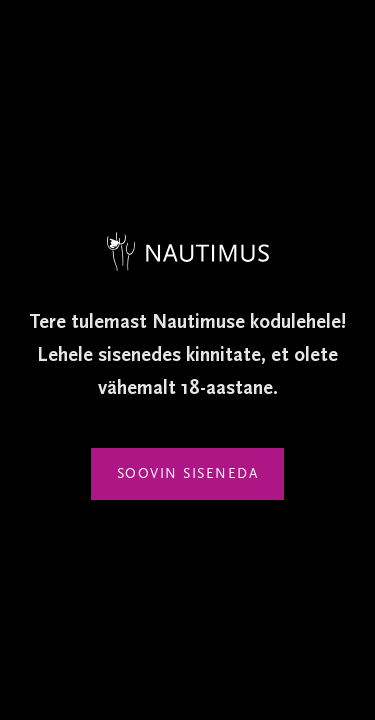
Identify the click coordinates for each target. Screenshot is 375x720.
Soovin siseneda (188, 474)
